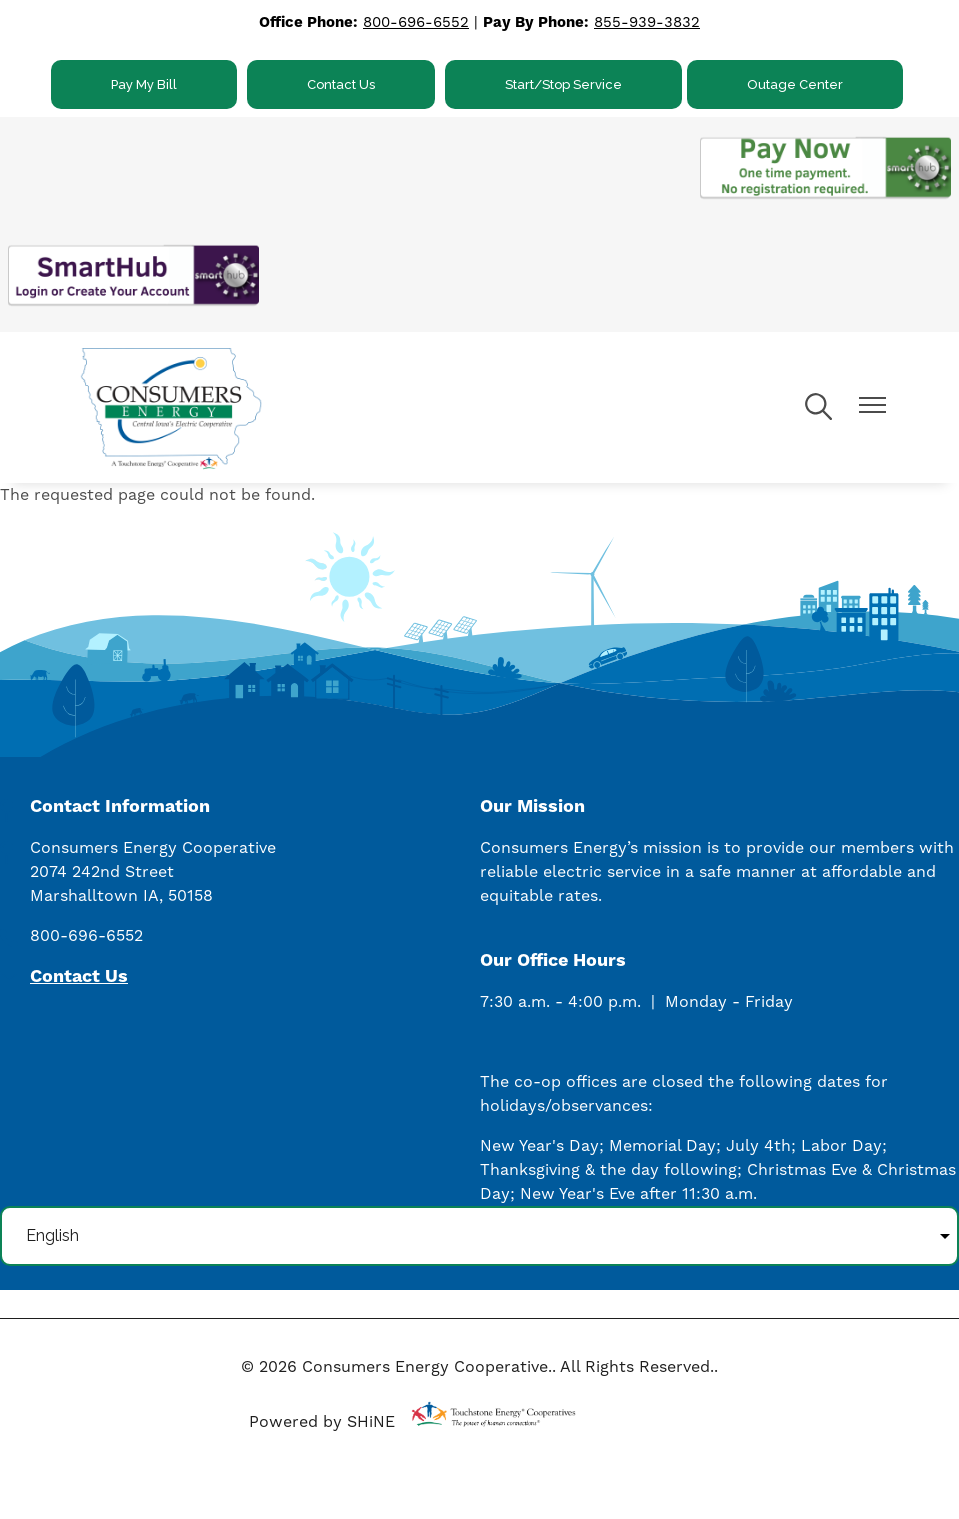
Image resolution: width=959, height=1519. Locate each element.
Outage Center (795, 84)
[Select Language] (479, 1236)
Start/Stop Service (563, 84)
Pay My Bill (144, 84)
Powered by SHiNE (322, 1422)
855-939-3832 (647, 22)
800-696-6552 (416, 22)
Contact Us (341, 84)
